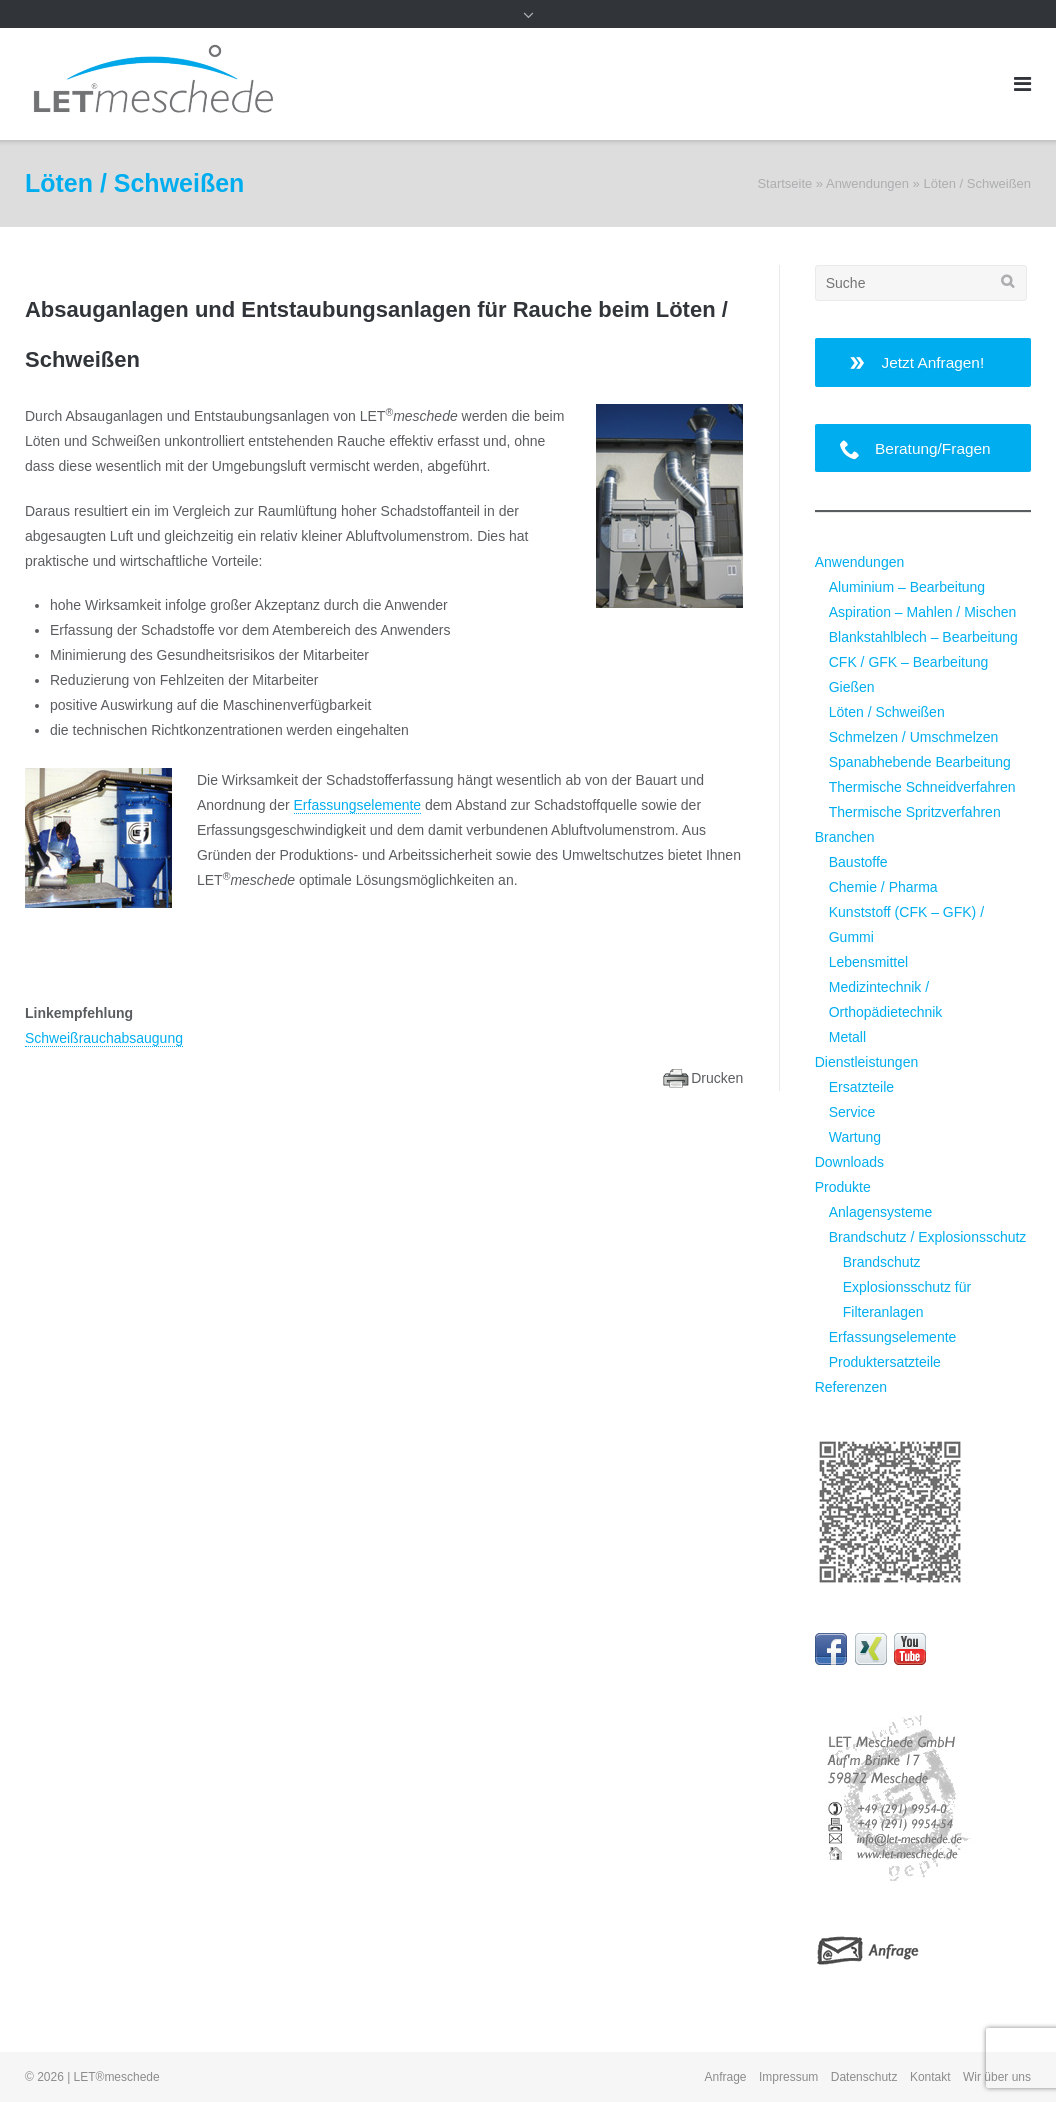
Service (852, 1112)
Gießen (852, 687)
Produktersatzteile (885, 1362)
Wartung (855, 1137)
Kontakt (930, 2077)
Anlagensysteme (881, 1212)
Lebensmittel (868, 962)
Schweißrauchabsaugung (104, 1038)
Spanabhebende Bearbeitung (920, 762)
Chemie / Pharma (883, 887)
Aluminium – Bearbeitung (907, 587)
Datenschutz (864, 2077)
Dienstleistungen (867, 1062)
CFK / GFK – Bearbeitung (909, 662)
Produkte (843, 1187)
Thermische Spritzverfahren (915, 812)
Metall (847, 1037)
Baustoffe (858, 862)
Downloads (849, 1162)
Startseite (784, 183)
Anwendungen (867, 183)
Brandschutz (882, 1262)
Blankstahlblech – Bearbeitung (923, 637)
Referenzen (851, 1387)
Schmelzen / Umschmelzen (914, 737)
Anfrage (726, 2077)
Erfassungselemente (358, 805)
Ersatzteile (861, 1087)
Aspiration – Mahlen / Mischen (923, 612)
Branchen (845, 837)
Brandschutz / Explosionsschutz (928, 1237)
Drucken (717, 1078)
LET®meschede (117, 2077)
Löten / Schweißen (887, 712)
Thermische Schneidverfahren (922, 787)
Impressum (788, 2077)
